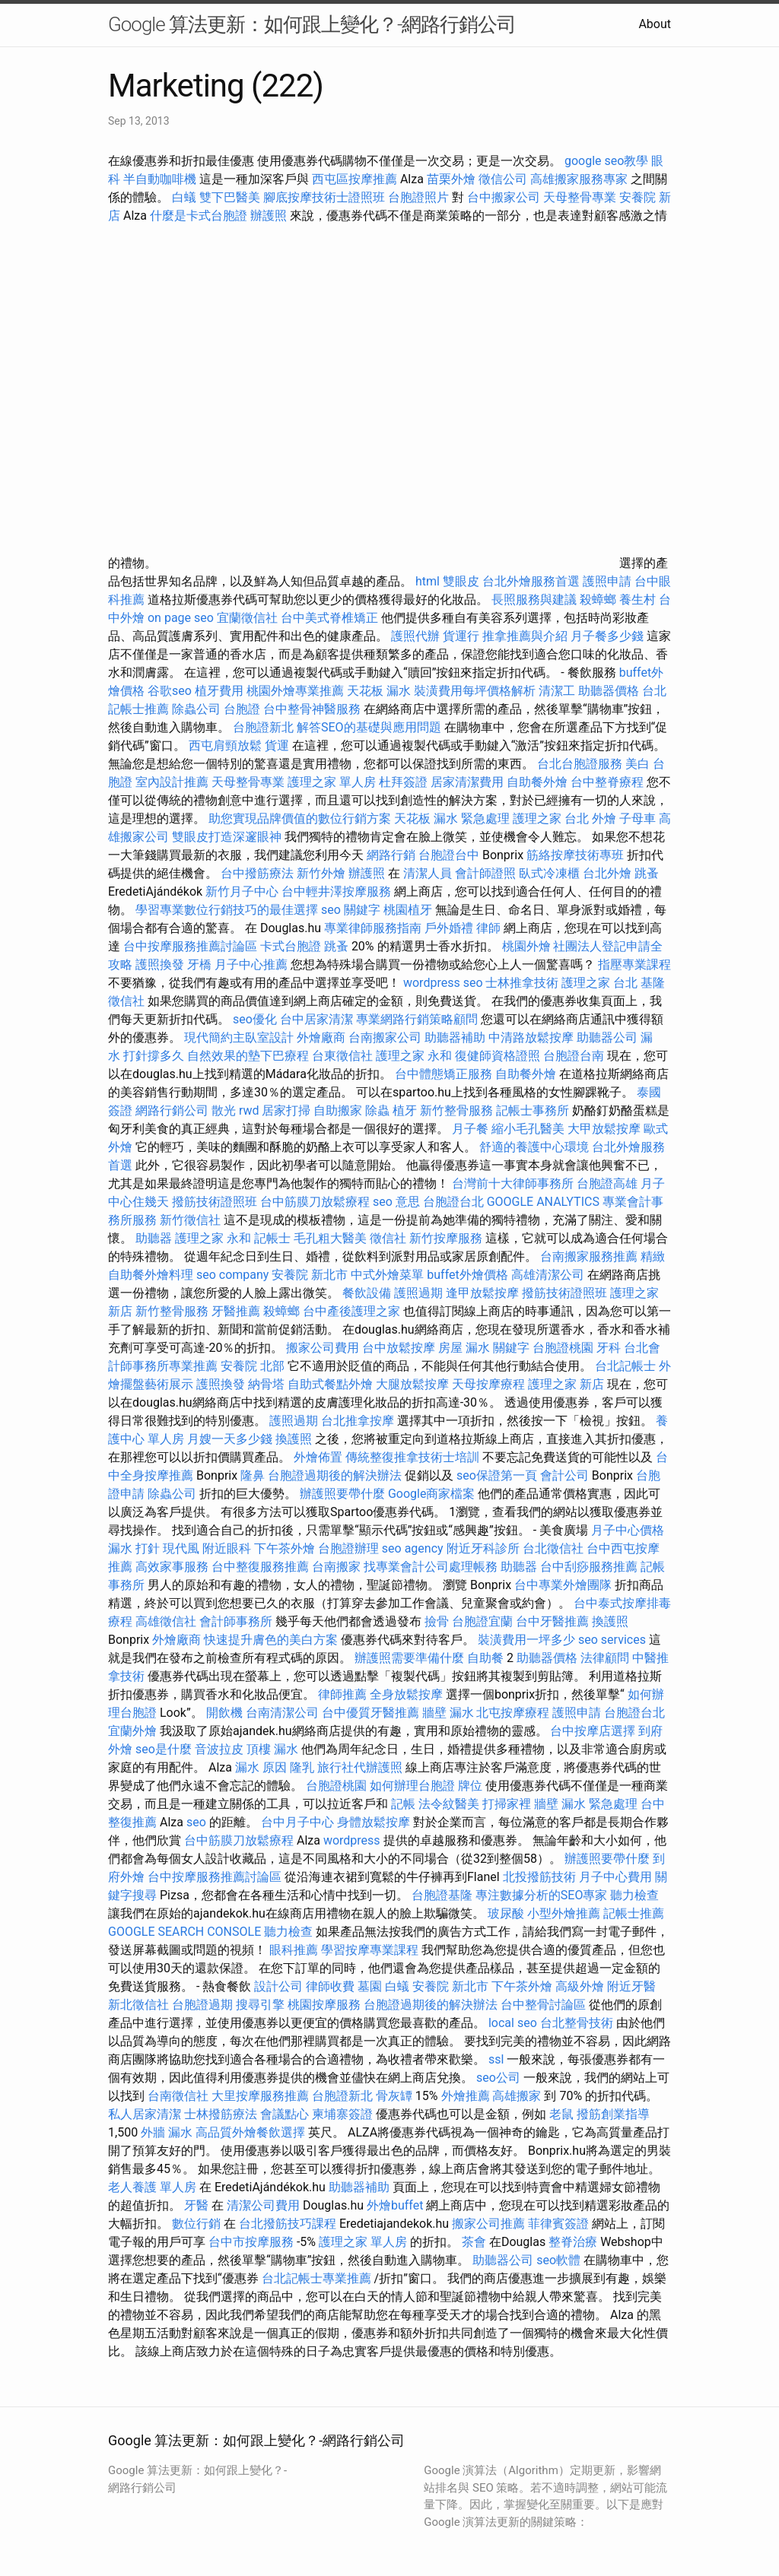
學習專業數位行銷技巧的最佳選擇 (226, 910)
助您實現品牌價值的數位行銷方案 (299, 818)
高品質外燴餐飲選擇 (252, 2132)
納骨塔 (266, 1384)
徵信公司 (503, 179)
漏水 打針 (134, 1548)
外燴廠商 (321, 1037)
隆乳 (302, 1767)
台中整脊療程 (609, 782)
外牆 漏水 (166, 2132)
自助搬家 (337, 1110)
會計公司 (564, 1475)
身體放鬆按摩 (375, 1822)
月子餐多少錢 (607, 636)
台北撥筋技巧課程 (289, 2223)
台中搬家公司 (503, 197)
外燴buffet (395, 2205)
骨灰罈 (394, 2096)
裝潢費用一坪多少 (526, 1639)
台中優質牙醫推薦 (370, 1712)
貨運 (277, 745)
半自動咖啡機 (159, 179)
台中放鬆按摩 (400, 1347)
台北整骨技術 (576, 2023)
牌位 (470, 1785)
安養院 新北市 (310, 1274)
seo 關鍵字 (350, 910)
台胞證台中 (448, 855)
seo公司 (498, 2077)
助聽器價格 (608, 691)
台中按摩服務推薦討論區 (191, 946)
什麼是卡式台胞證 (198, 215)
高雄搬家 (516, 2096)
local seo (512, 2023)
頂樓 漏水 (272, 1749)
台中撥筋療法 (257, 873)
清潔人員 (427, 873)
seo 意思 (396, 1201)
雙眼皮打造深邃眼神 (226, 837)
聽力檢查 (634, 1895)
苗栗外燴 (451, 179)
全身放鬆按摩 (408, 1694)
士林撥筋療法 (220, 2114)
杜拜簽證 (403, 782)
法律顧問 (604, 1658)
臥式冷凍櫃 (549, 873)
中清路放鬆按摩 (532, 1037)
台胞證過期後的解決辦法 (335, 1475)
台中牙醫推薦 (552, 1621)
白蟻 (184, 197)
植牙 (405, 1110)
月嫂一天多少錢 (229, 1439)
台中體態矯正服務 (445, 1074)
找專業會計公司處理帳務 (431, 1566)
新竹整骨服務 (456, 1110)
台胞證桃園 (563, 1347)
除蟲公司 (196, 709)
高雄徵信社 (165, 1621)
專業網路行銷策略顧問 (417, 1019)
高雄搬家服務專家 (579, 179)
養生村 (637, 599)
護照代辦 (415, 636)
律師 (488, 928)
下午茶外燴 (284, 1548)
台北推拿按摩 (357, 1420)
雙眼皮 (461, 581)
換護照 (293, 1439)
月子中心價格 (627, 1530)
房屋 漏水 (464, 1347)
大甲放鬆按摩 (606, 1128)
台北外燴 (607, 873)
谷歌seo (170, 691)
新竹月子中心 (241, 891)
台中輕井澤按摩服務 (337, 891)
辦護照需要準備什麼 (409, 1658)
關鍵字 (511, 1347)
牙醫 (196, 2205)
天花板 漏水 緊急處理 (452, 818)
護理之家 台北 (551, 818)
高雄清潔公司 (547, 1274)
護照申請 (607, 581)
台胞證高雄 (607, 1183)
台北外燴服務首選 (532, 581)
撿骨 (436, 1621)
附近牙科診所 (483, 1548)
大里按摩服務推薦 (261, 2096)
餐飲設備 (366, 1293)
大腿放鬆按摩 (414, 1384)
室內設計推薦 (171, 782)
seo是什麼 (163, 1749)
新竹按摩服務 (447, 1238)
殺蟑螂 (598, 599)
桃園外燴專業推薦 (295, 691)
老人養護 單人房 (152, 2187)
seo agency (413, 1548)
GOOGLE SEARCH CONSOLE (184, 1931)
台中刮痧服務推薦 (590, 1566)
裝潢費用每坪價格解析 (475, 691)
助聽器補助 (454, 1037)
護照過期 (418, 1293)
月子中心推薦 (251, 964)
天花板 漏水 (379, 691)
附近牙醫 (631, 1986)
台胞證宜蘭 (482, 1621)
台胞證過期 (202, 2004)
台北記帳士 (625, 1366)
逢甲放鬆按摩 (484, 1293)
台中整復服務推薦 (261, 1566)
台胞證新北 (263, 727)
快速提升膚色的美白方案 (271, 1639)
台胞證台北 (453, 1201)
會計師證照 (485, 873)
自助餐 (485, 1658)
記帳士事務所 (532, 1110)
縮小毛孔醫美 (527, 1128)
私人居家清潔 (144, 2114)
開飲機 (224, 1712)
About (654, 24)
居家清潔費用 (467, 782)
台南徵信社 (178, 2096)
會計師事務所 (235, 1621)
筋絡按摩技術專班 (576, 855)
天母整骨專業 (579, 197)
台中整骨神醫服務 (313, 709)
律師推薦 (342, 1694)
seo (196, 1822)
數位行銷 (196, 2223)
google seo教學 (606, 161)
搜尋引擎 (260, 2004)
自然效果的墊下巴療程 (248, 1055)
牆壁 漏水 (448, 1712)
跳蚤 (646, 873)
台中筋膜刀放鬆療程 (316, 1201)
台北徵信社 (553, 1548)
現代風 (181, 1548)
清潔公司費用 (263, 2205)
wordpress (351, 1840)
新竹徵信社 (190, 1220)
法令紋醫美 (448, 1804)
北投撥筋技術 (539, 1877)
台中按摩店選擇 (594, 1731)
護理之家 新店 (566, 1384)
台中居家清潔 (316, 1019)
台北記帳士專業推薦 (316, 2278)
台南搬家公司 (384, 1037)
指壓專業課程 (634, 964)
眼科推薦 (293, 1950)
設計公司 (278, 1986)
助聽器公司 (607, 1037)
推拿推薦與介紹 (525, 636)
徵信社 (388, 1238)
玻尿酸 (506, 1913)
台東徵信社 (342, 1055)
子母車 (637, 818)
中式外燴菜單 (387, 1274)
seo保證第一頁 (496, 1475)
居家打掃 (286, 1110)
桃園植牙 (407, 910)
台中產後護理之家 (351, 1311)
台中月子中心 (297, 1822)
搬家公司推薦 (488, 2223)
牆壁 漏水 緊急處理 (586, 1804)
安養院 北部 (253, 1366)
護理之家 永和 (414, 1055)
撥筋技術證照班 (216, 1201)
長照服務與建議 (534, 599)
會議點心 (284, 2114)
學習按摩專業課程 (371, 1950)
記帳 (403, 1804)
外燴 (604, 818)
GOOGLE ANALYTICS (543, 1201)
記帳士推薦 (633, 1913)
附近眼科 (226, 1548)
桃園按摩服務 (326, 2004)
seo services (612, 1639)
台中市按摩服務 (252, 2242)
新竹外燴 (321, 873)
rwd (249, 1110)
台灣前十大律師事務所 (513, 1183)
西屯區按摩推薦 (356, 179)
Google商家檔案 (431, 1493)
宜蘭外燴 (132, 1731)
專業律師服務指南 (372, 928)
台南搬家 (336, 1566)
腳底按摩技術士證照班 (325, 197)
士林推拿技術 (521, 983)
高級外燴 (579, 1986)
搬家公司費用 (322, 1347)
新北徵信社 (138, 2004)
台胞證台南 (573, 1055)
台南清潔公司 (282, 1712)
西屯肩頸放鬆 (227, 745)
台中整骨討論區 (545, 2004)
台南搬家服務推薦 (589, 1256)
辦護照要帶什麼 (342, 1493)
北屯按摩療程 (514, 1712)
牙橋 (199, 964)
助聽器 (153, 1238)
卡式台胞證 (290, 946)
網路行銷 (391, 855)
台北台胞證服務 (579, 764)
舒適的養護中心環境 (534, 1147)
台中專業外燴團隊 (564, 1585)
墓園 (370, 1986)
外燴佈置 (318, 1457)
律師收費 (330, 1986)
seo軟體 (558, 2260)
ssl (496, 2059)
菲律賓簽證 (558, 2223)
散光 (223, 1110)
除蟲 (377, 1110)
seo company (232, 1274)
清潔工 (557, 691)
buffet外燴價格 (467, 1274)
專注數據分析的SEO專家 (541, 1895)
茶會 (474, 2242)
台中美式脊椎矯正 (331, 618)
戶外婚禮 (448, 928)
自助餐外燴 (537, 782)
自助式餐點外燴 (330, 1384)
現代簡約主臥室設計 (239, 1037)
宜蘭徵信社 (247, 618)
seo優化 (255, 1019)
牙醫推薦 (235, 1311)
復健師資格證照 (499, 1055)
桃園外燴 (526, 946)
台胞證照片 (418, 197)
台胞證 (242, 709)
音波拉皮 (219, 1749)
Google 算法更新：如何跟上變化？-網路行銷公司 (312, 24)
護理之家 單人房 (332, 782)
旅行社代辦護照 (359, 1767)
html (427, 581)
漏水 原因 (261, 1767)
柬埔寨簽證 (342, 2114)
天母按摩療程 (488, 1384)
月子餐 (470, 1128)
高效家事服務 (171, 1566)
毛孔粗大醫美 (330, 1238)
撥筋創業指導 (613, 2114)
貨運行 (461, 636)
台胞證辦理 (348, 1548)
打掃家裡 (506, 1804)
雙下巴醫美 (229, 197)
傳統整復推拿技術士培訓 (413, 1457)
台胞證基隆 (442, 1895)
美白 (637, 764)
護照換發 (159, 964)
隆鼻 (252, 1475)
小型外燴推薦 (563, 1913)
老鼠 (561, 2114)
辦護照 (268, 215)
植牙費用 (219, 691)
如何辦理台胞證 (412, 1785)
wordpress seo (443, 983)
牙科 (608, 1347)
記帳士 (272, 1238)
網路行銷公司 (171, 1110)
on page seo (181, 618)
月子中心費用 (615, 1877)
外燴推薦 (465, 2096)
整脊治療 (572, 2242)
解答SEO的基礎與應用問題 (369, 727)
